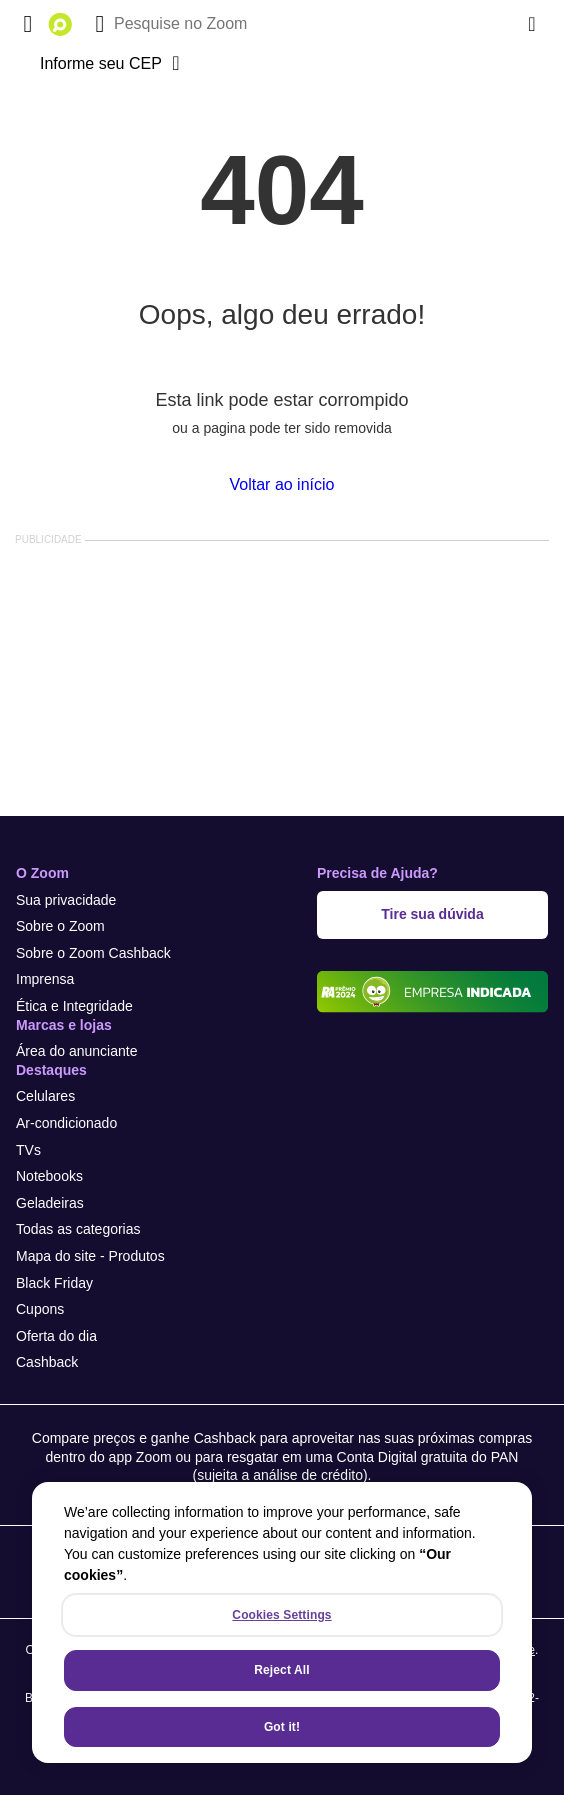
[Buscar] (100, 24)
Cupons (40, 1309)
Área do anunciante (76, 1051)
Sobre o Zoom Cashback (93, 953)
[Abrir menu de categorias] (28, 24)
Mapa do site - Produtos (90, 1256)
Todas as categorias (78, 1229)
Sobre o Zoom (60, 926)
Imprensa (45, 979)
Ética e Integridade (74, 1006)
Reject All (281, 1670)
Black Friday (54, 1283)
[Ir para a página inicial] (60, 24)
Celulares (45, 1096)
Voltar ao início (282, 484)
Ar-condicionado (66, 1123)
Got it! (282, 1727)
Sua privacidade (66, 900)
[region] (282, 1622)
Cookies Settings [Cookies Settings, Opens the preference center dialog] (281, 1615)
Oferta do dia (56, 1336)
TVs (28, 1150)
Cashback (47, 1362)
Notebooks (49, 1176)
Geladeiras (50, 1203)
